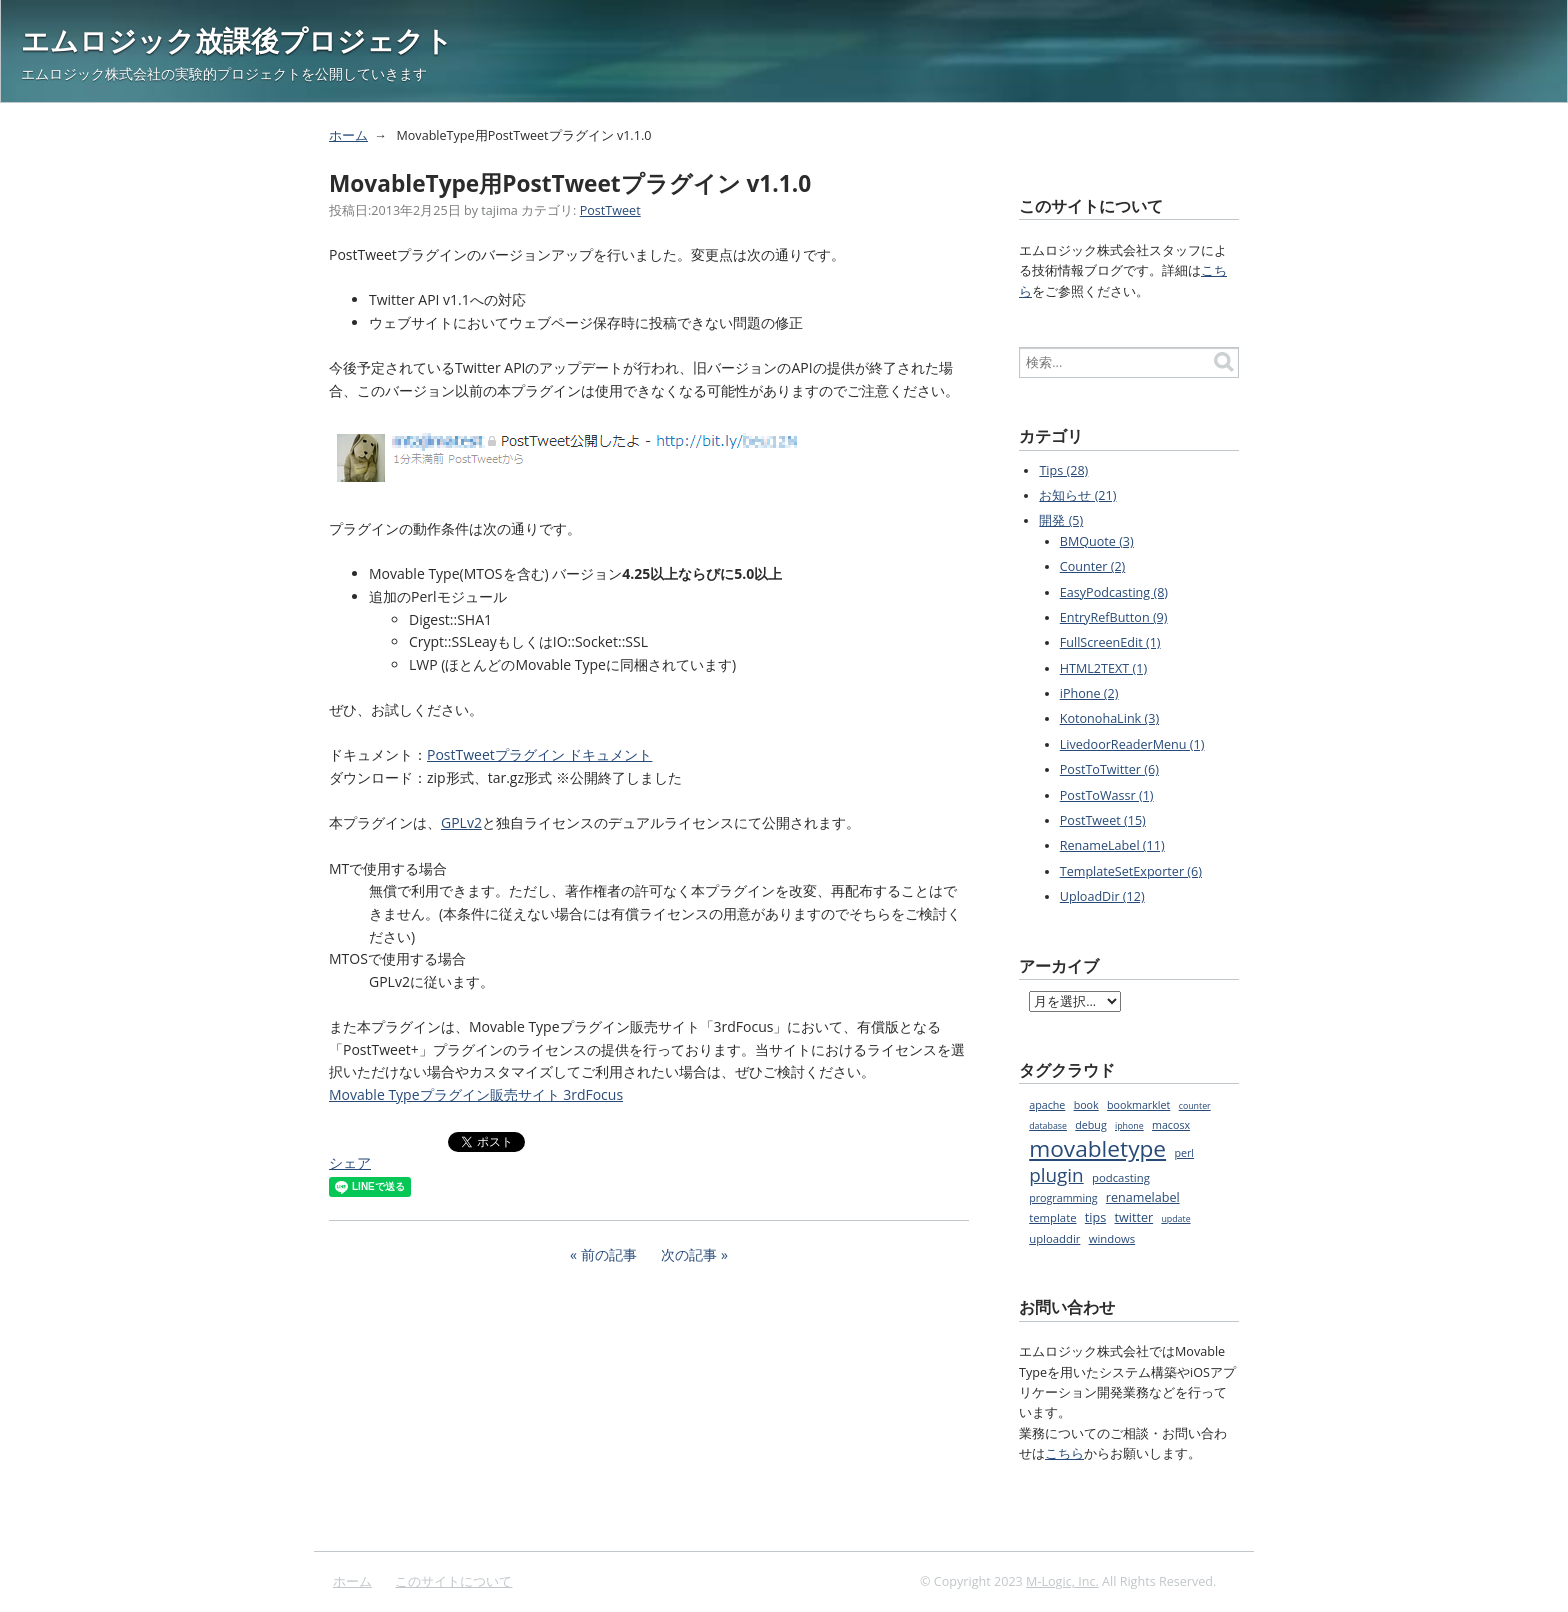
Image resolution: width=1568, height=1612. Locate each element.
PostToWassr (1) (1107, 795)
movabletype (1097, 1148)
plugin (1056, 1175)
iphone (1129, 1126)
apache (1047, 1105)
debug (1090, 1125)
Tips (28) (1063, 470)
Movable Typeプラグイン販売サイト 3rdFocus (476, 1094)
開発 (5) (1061, 520)
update (1175, 1219)
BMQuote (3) (1097, 541)
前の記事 (609, 1254)
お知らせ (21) (1077, 495)
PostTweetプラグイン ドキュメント (539, 754)
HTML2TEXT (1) (1103, 668)
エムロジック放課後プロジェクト (237, 40)
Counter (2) (1093, 566)
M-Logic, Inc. (1062, 1581)
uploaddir (1054, 1238)
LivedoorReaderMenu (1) (1132, 744)
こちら (1064, 1453)
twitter (1134, 1217)
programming (1063, 1198)
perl (1184, 1153)
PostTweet (610, 210)
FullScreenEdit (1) (1110, 642)
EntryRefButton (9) (1114, 617)
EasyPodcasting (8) (1114, 592)
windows (1112, 1238)
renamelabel (1143, 1197)
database (1048, 1126)
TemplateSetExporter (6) (1131, 871)
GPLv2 (461, 822)
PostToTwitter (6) (1109, 769)
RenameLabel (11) (1112, 845)
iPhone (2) (1089, 693)
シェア (350, 1162)
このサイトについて (453, 1581)
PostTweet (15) (1103, 820)
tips (1095, 1217)
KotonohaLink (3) (1109, 718)
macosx (1171, 1125)
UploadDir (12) (1102, 896)
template (1052, 1217)
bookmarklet (1138, 1105)
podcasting (1121, 1177)
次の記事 (689, 1254)
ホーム (348, 135)
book (1086, 1105)
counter (1195, 1106)
